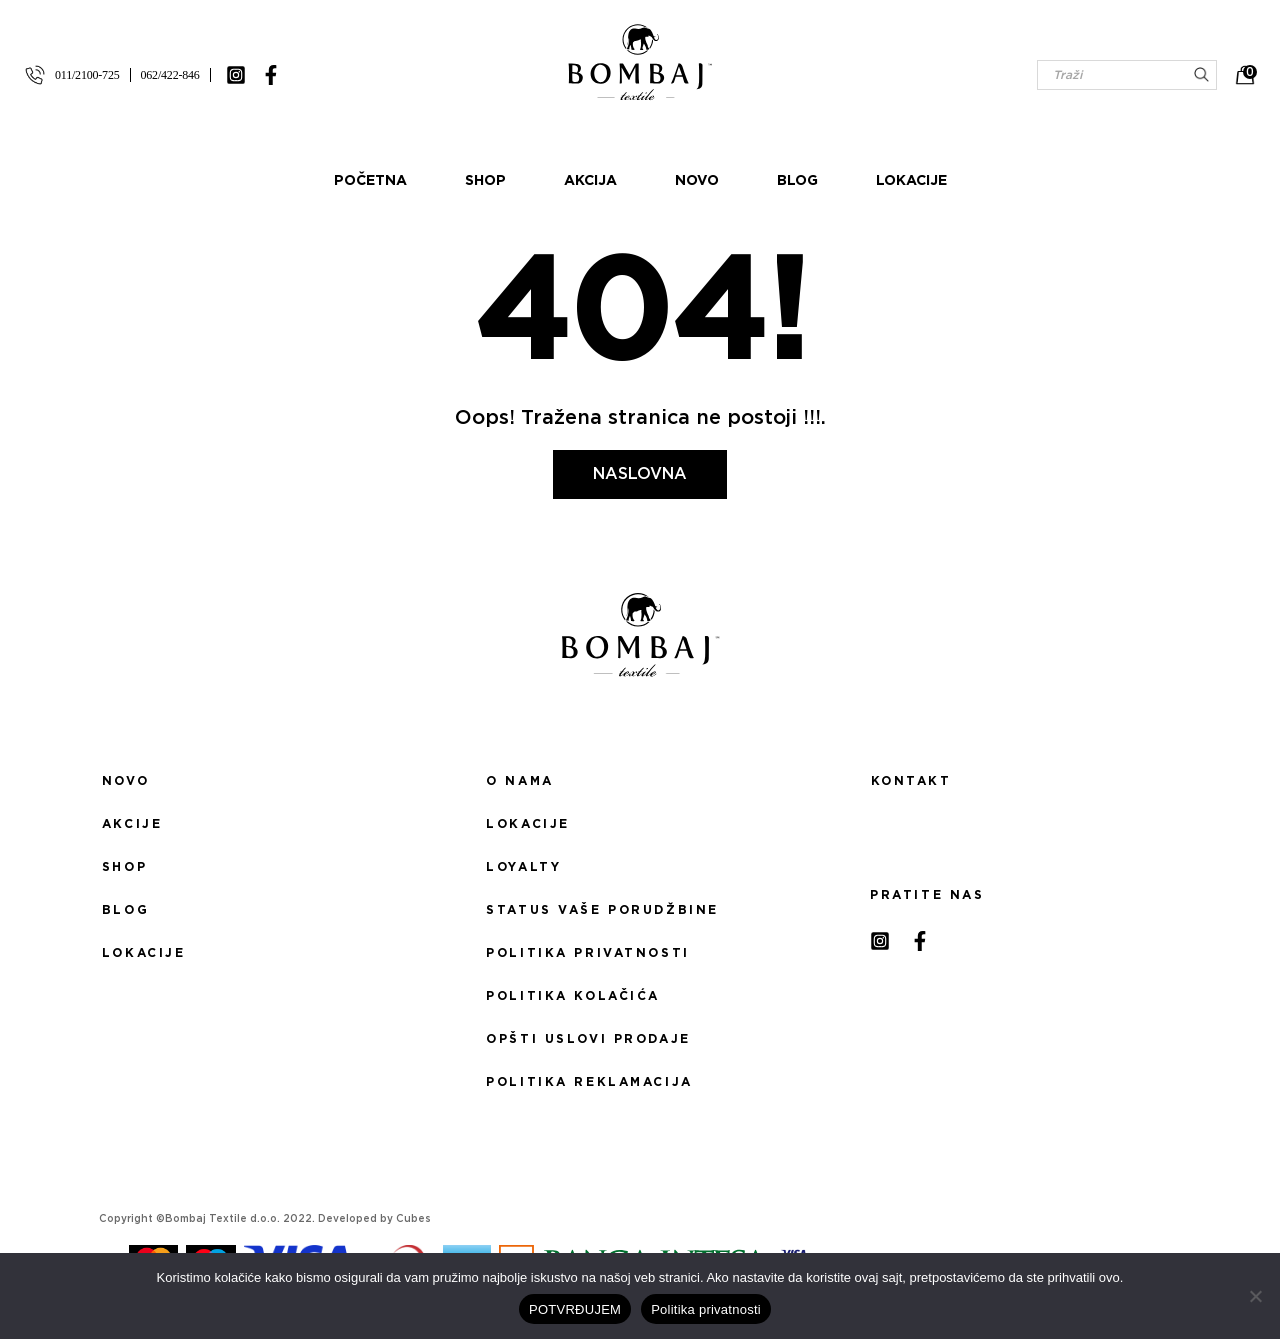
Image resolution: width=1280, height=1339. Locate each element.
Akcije (132, 824)
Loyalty (523, 867)
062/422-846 (170, 75)
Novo (697, 181)
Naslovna (640, 474)
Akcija (590, 181)
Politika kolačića (573, 996)
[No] (1255, 1296)
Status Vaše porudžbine (602, 910)
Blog (797, 181)
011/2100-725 (87, 75)
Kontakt (911, 781)
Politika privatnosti (587, 953)
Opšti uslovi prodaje (588, 1039)
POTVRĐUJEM (575, 1309)
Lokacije (911, 181)
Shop (485, 181)
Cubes (413, 1219)
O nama (519, 781)
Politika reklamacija (589, 1082)
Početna (370, 181)
